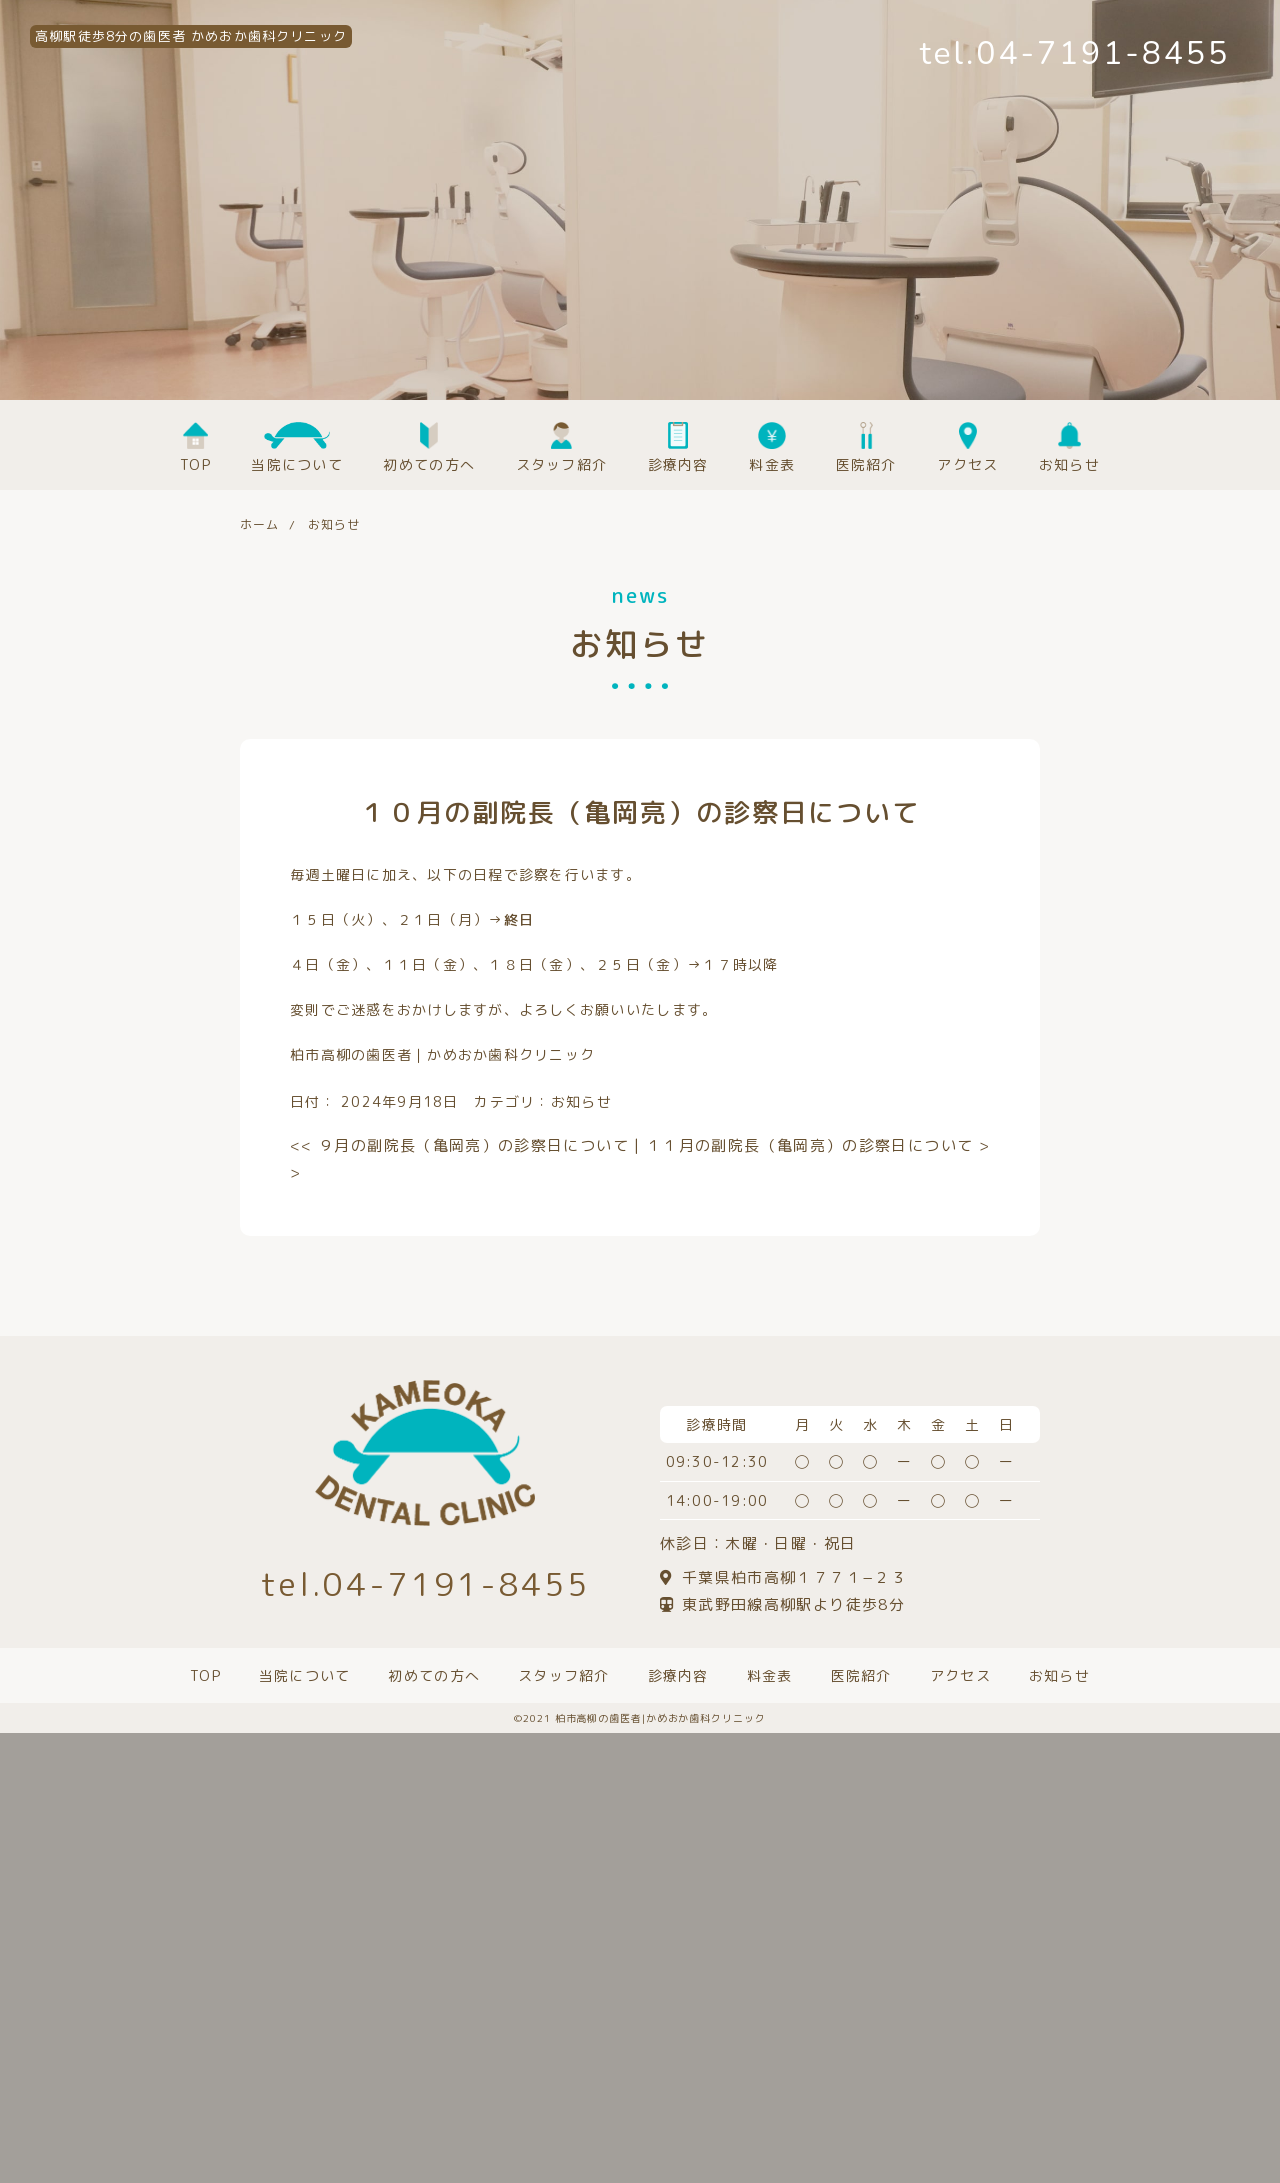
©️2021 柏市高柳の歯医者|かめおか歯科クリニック (639, 1718)
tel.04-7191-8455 (1075, 53)
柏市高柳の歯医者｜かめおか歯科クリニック (442, 1054)
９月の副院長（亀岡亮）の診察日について (459, 1145)
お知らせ (581, 1101)
